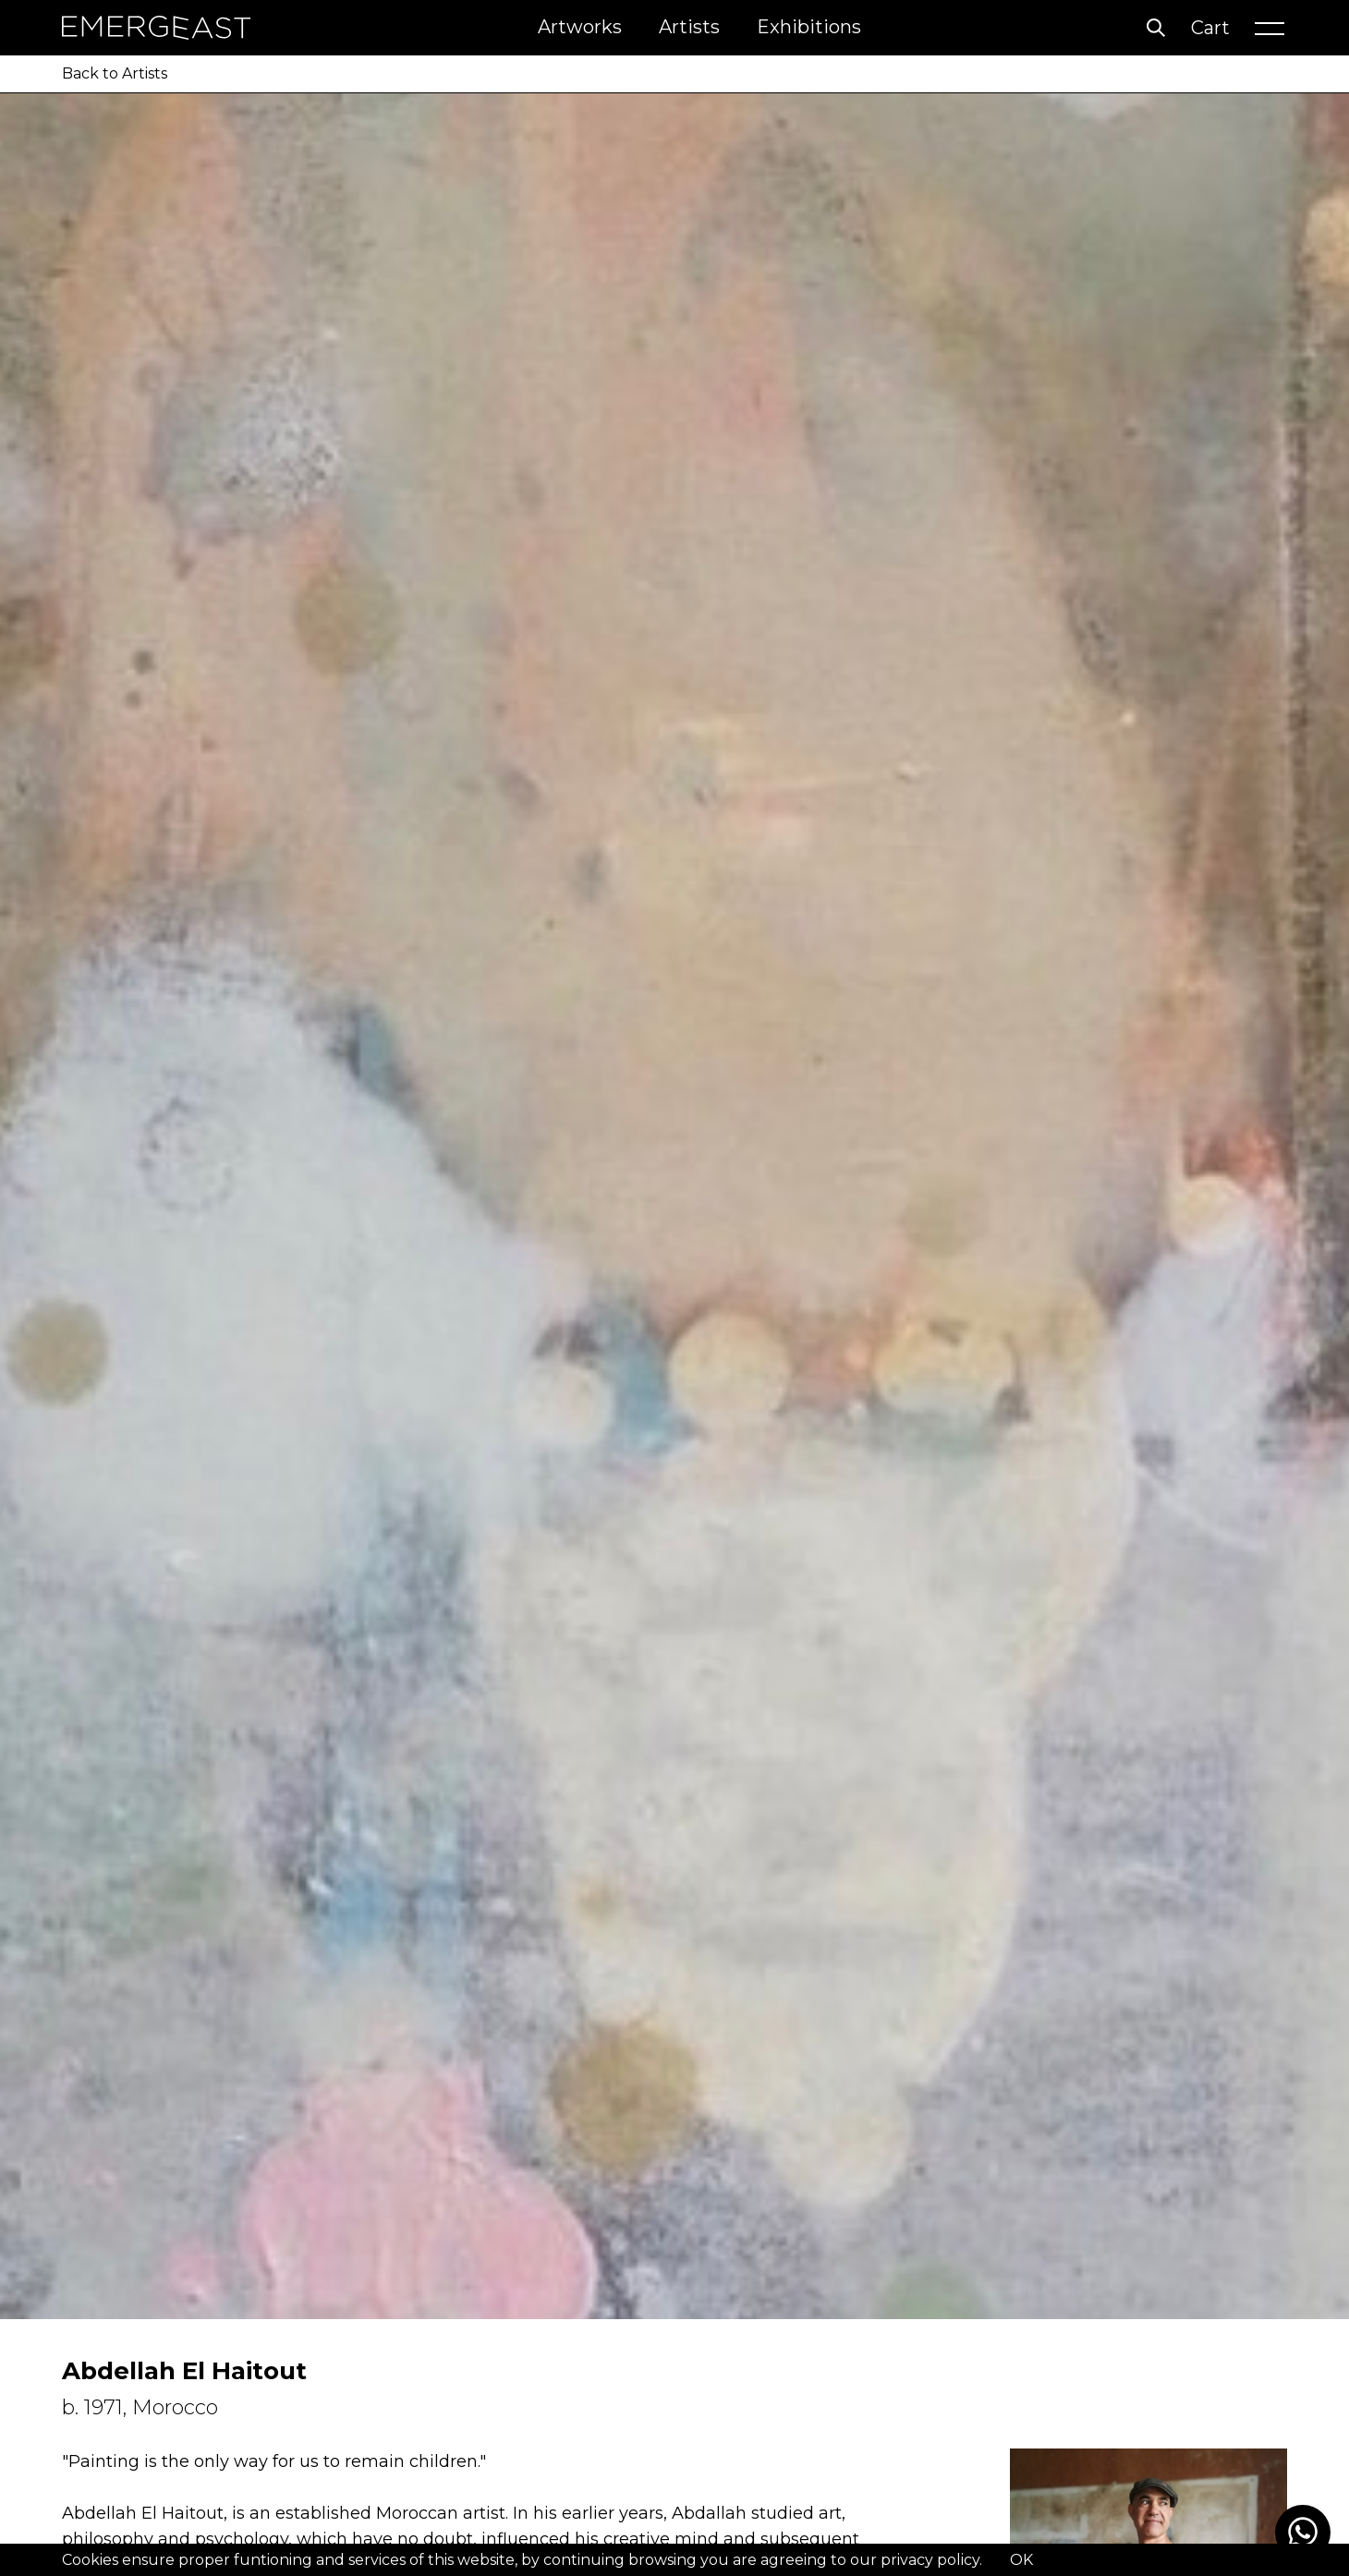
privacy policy (930, 2560)
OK (1021, 2560)
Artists (689, 27)
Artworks (580, 27)
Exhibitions (809, 27)
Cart (1210, 28)
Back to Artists (114, 73)
